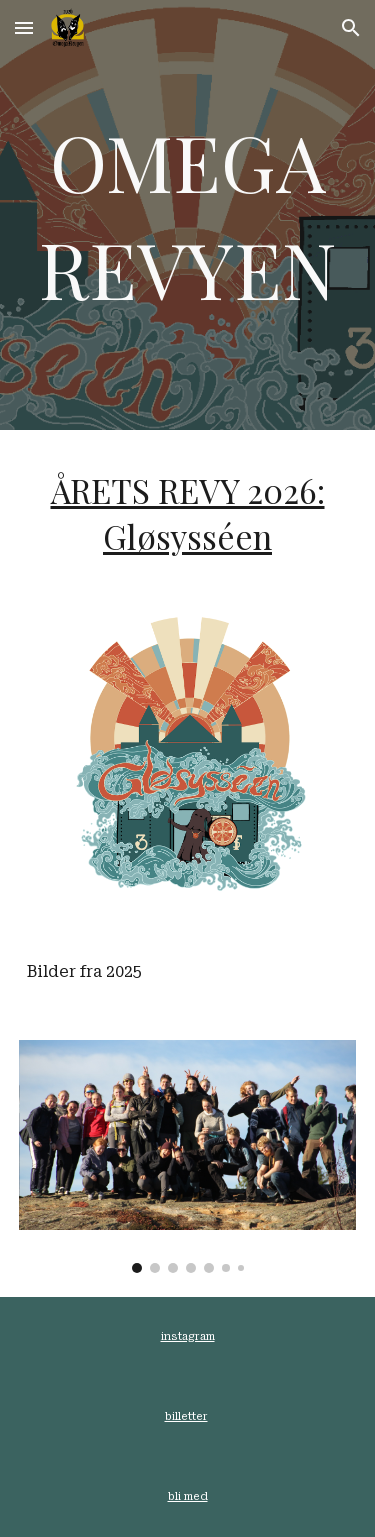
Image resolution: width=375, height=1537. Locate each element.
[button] (24, 27)
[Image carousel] (188, 1157)
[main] (188, 214)
